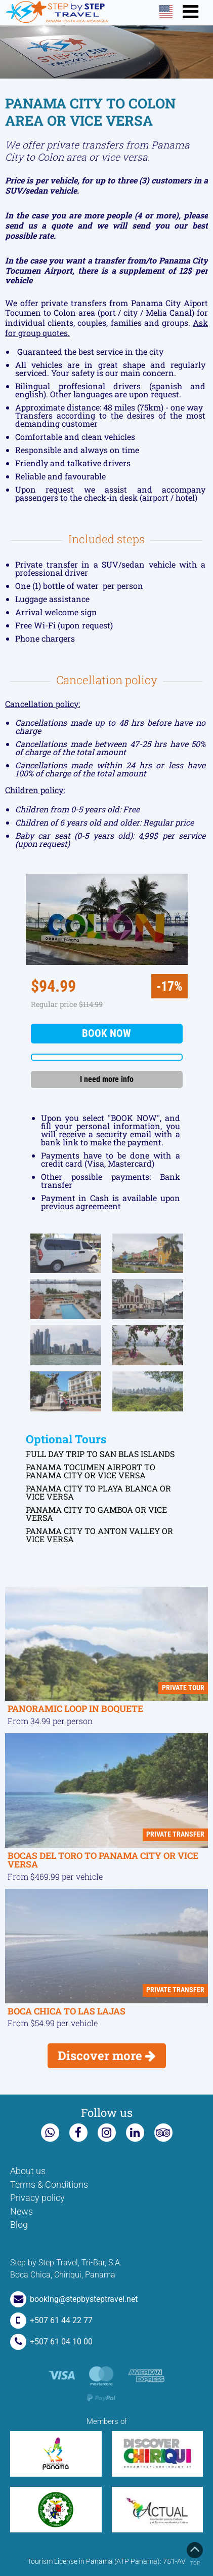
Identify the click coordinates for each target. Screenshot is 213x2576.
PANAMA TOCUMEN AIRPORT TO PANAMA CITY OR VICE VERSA (90, 1471)
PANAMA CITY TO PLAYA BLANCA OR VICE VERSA (98, 1492)
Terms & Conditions (49, 2185)
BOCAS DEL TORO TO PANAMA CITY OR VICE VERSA (103, 1860)
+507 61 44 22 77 (51, 2320)
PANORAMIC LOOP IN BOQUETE (75, 1708)
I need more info (107, 1079)
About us (28, 2171)
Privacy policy (37, 2198)
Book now (106, 1033)
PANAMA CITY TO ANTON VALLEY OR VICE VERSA (99, 1534)
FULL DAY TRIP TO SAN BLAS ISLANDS (100, 1453)
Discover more (107, 2055)
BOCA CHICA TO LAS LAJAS (66, 2011)
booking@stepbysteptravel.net (74, 2299)
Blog (19, 2225)
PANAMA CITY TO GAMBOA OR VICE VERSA (96, 1513)
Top (195, 2554)
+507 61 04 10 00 (51, 2341)
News (21, 2212)
